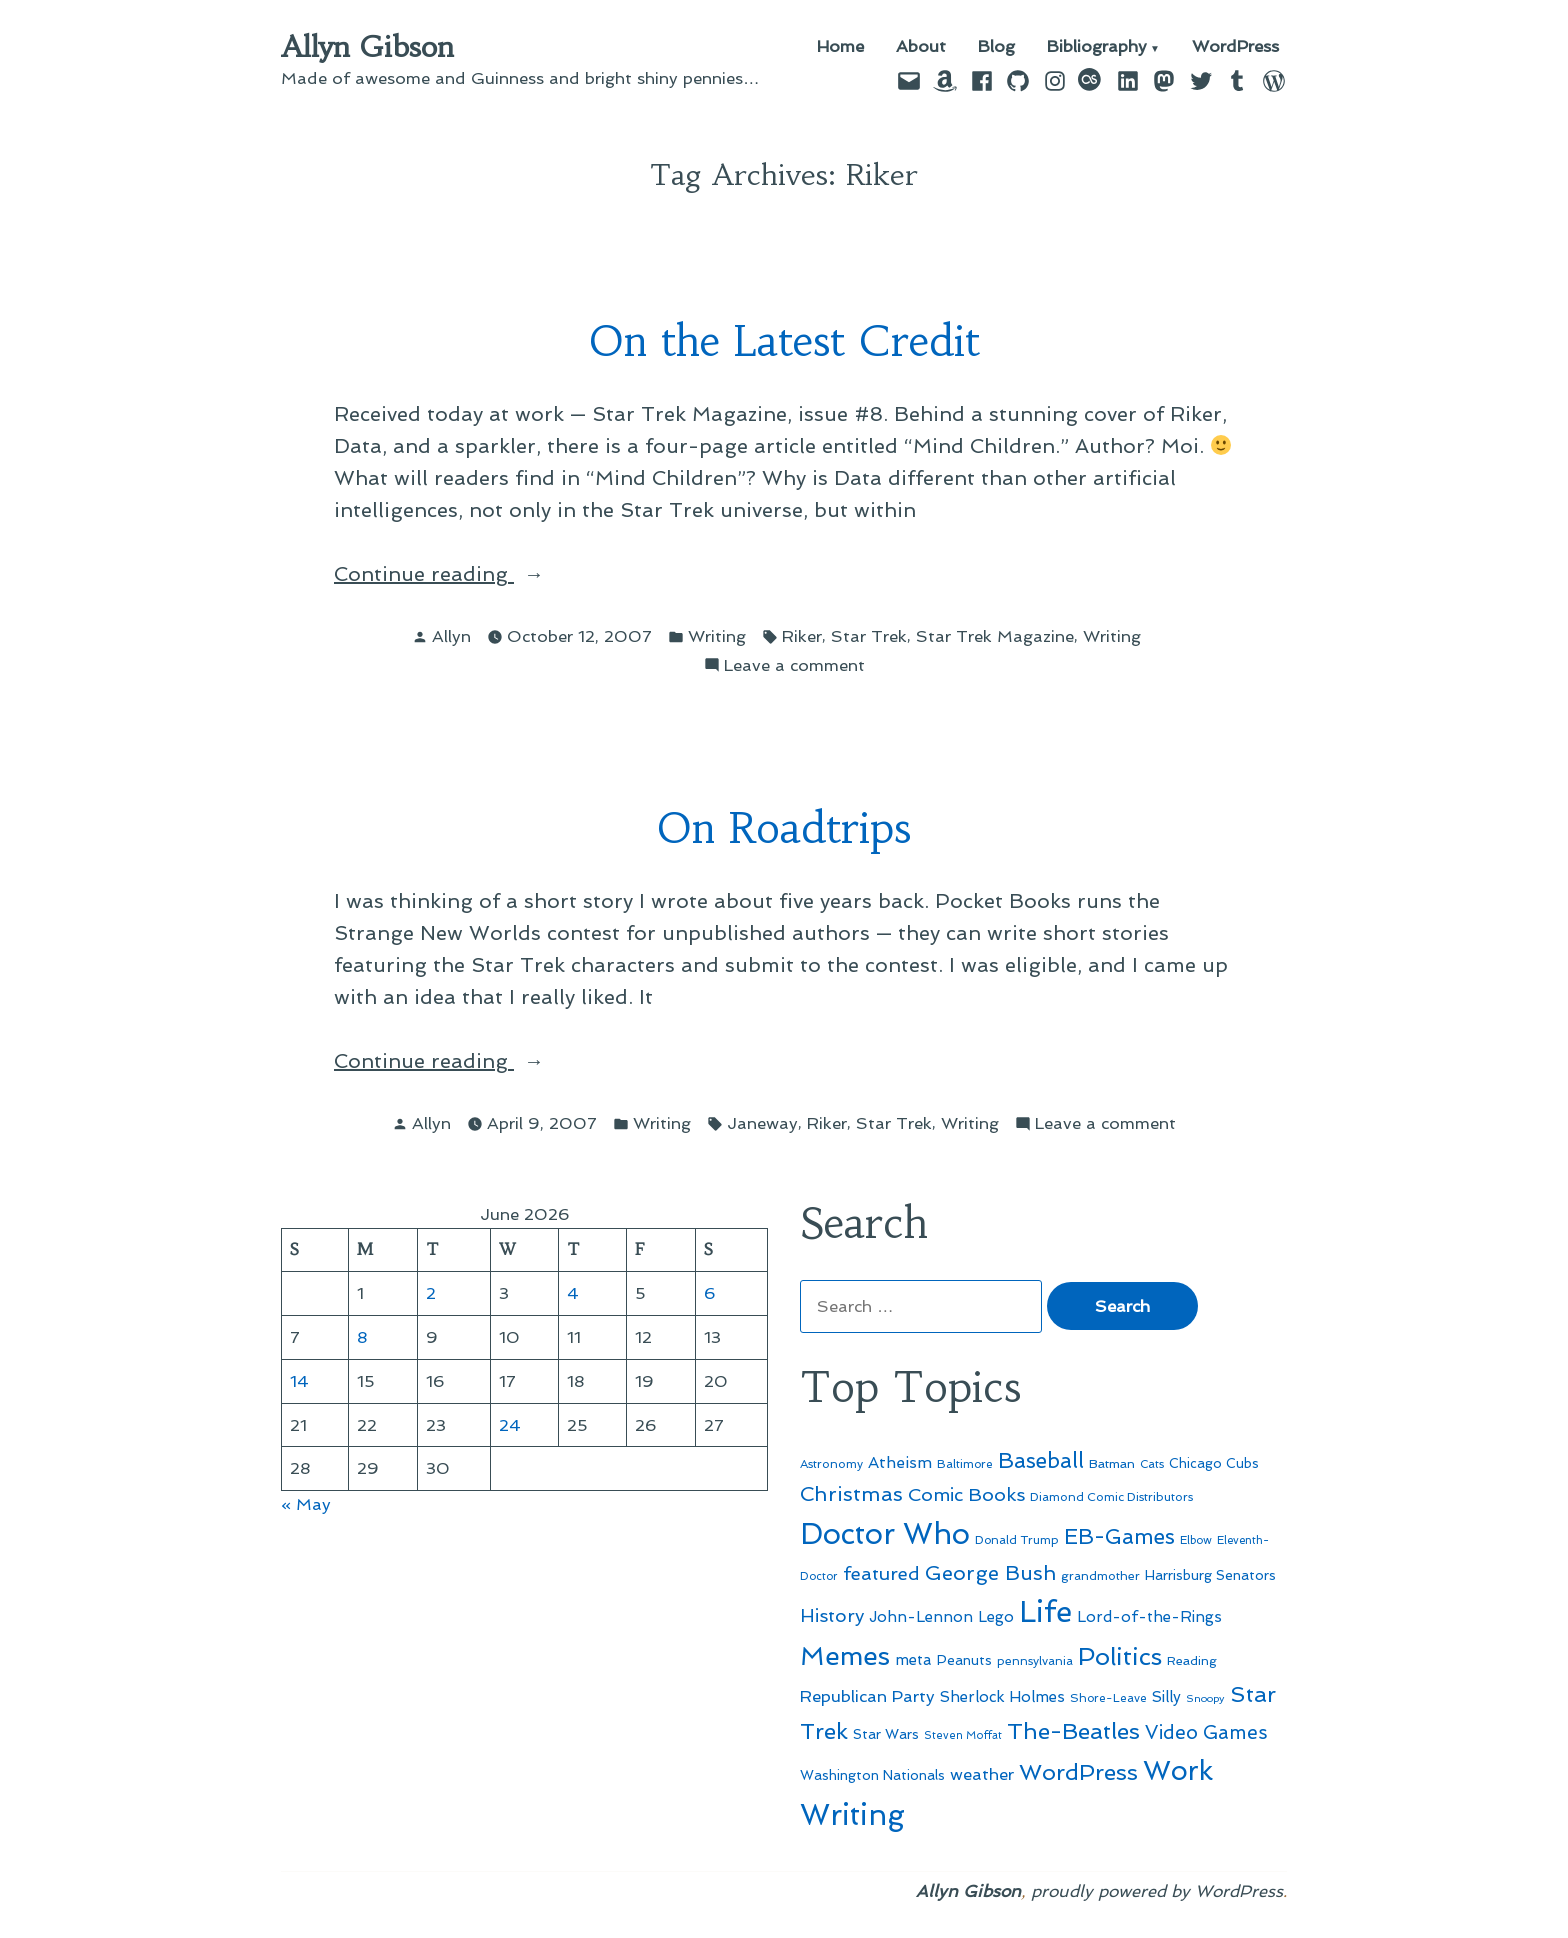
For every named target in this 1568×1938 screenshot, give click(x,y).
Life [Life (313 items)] (1045, 1612)
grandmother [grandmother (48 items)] (1100, 1576)
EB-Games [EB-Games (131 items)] (1119, 1536)
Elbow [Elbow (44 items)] (1196, 1540)
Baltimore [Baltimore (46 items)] (965, 1464)
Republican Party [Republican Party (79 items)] (867, 1696)
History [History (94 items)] (832, 1615)
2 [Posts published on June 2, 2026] (431, 1293)
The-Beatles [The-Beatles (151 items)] (1073, 1731)
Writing (717, 636)
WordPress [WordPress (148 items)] (1078, 1772)
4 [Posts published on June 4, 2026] (573, 1293)
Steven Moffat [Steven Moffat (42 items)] (963, 1735)
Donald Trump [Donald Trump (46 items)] (1017, 1540)
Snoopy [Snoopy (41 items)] (1205, 1698)
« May (306, 1504)
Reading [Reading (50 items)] (1192, 1660)
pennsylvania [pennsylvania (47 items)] (1035, 1661)
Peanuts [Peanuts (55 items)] (964, 1660)
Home (840, 47)
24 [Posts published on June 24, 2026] (510, 1425)
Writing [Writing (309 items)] (852, 1815)
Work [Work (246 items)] (1178, 1770)
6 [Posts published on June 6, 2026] (710, 1293)
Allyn (451, 636)
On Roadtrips (784, 828)
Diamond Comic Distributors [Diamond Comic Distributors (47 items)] (1111, 1497)
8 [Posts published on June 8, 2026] (362, 1337)
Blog (996, 47)
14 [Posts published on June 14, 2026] (299, 1381)
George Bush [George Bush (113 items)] (990, 1573)
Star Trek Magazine (995, 636)
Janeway (762, 1123)
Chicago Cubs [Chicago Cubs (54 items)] (1214, 1463)
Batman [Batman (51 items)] (1112, 1463)
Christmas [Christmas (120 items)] (851, 1494)
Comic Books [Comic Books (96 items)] (966, 1494)
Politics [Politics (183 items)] (1120, 1656)
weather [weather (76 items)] (982, 1774)
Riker (802, 636)
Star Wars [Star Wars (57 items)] (886, 1734)
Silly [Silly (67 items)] (1166, 1697)
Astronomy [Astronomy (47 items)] (831, 1464)
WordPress (1235, 47)
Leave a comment (794, 665)
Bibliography (1097, 47)
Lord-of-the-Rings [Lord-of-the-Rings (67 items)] (1149, 1617)
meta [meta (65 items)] (913, 1660)
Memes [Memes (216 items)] (845, 1656)
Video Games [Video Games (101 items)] (1206, 1732)
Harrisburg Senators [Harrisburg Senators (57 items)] (1210, 1575)
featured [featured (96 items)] (881, 1573)
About (921, 47)
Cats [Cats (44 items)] (1152, 1464)
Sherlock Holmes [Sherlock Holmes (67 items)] (1002, 1697)
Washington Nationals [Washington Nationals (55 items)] (872, 1775)
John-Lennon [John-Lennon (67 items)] (921, 1617)
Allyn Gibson (367, 47)
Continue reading (458, 574)
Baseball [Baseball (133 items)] (1041, 1460)
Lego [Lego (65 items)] (996, 1617)
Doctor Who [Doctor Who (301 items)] (885, 1534)
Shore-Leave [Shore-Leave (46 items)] (1108, 1698)
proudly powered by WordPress (1157, 1891)
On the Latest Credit (784, 341)
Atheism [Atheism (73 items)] (900, 1462)
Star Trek (869, 636)
